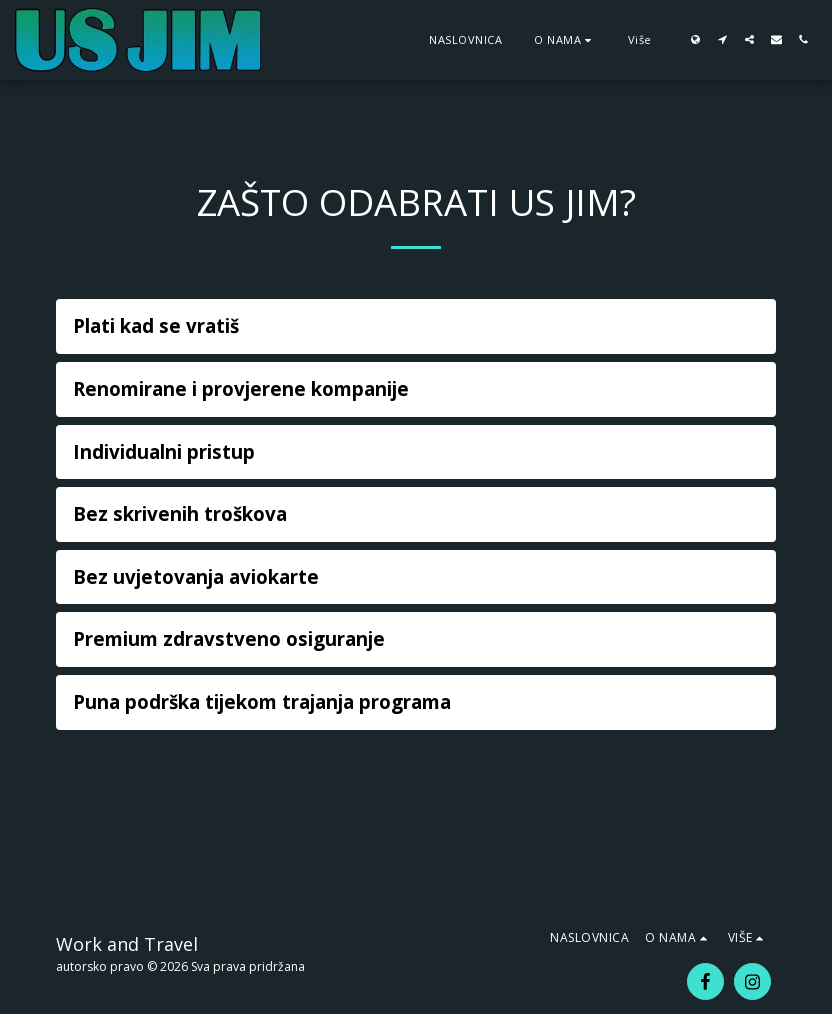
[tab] (416, 326)
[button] (565, 39)
